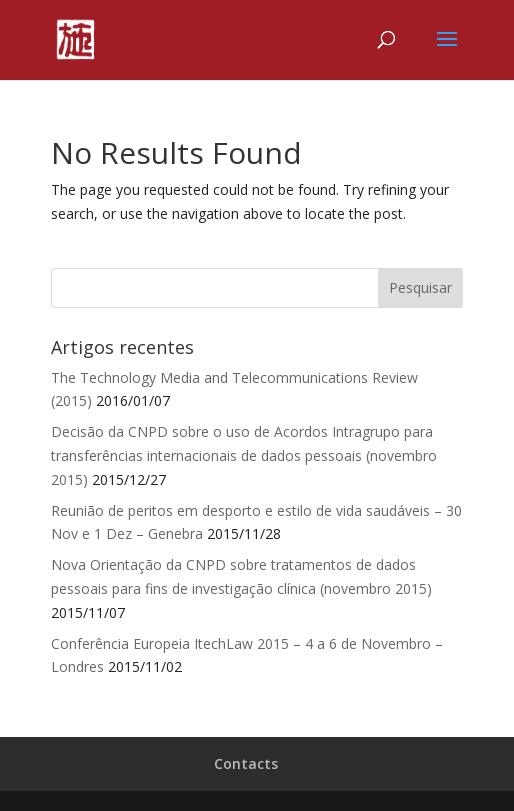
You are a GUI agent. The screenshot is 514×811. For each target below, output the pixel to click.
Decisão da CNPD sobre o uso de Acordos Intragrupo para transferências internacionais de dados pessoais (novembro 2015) (244, 455)
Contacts (246, 763)
